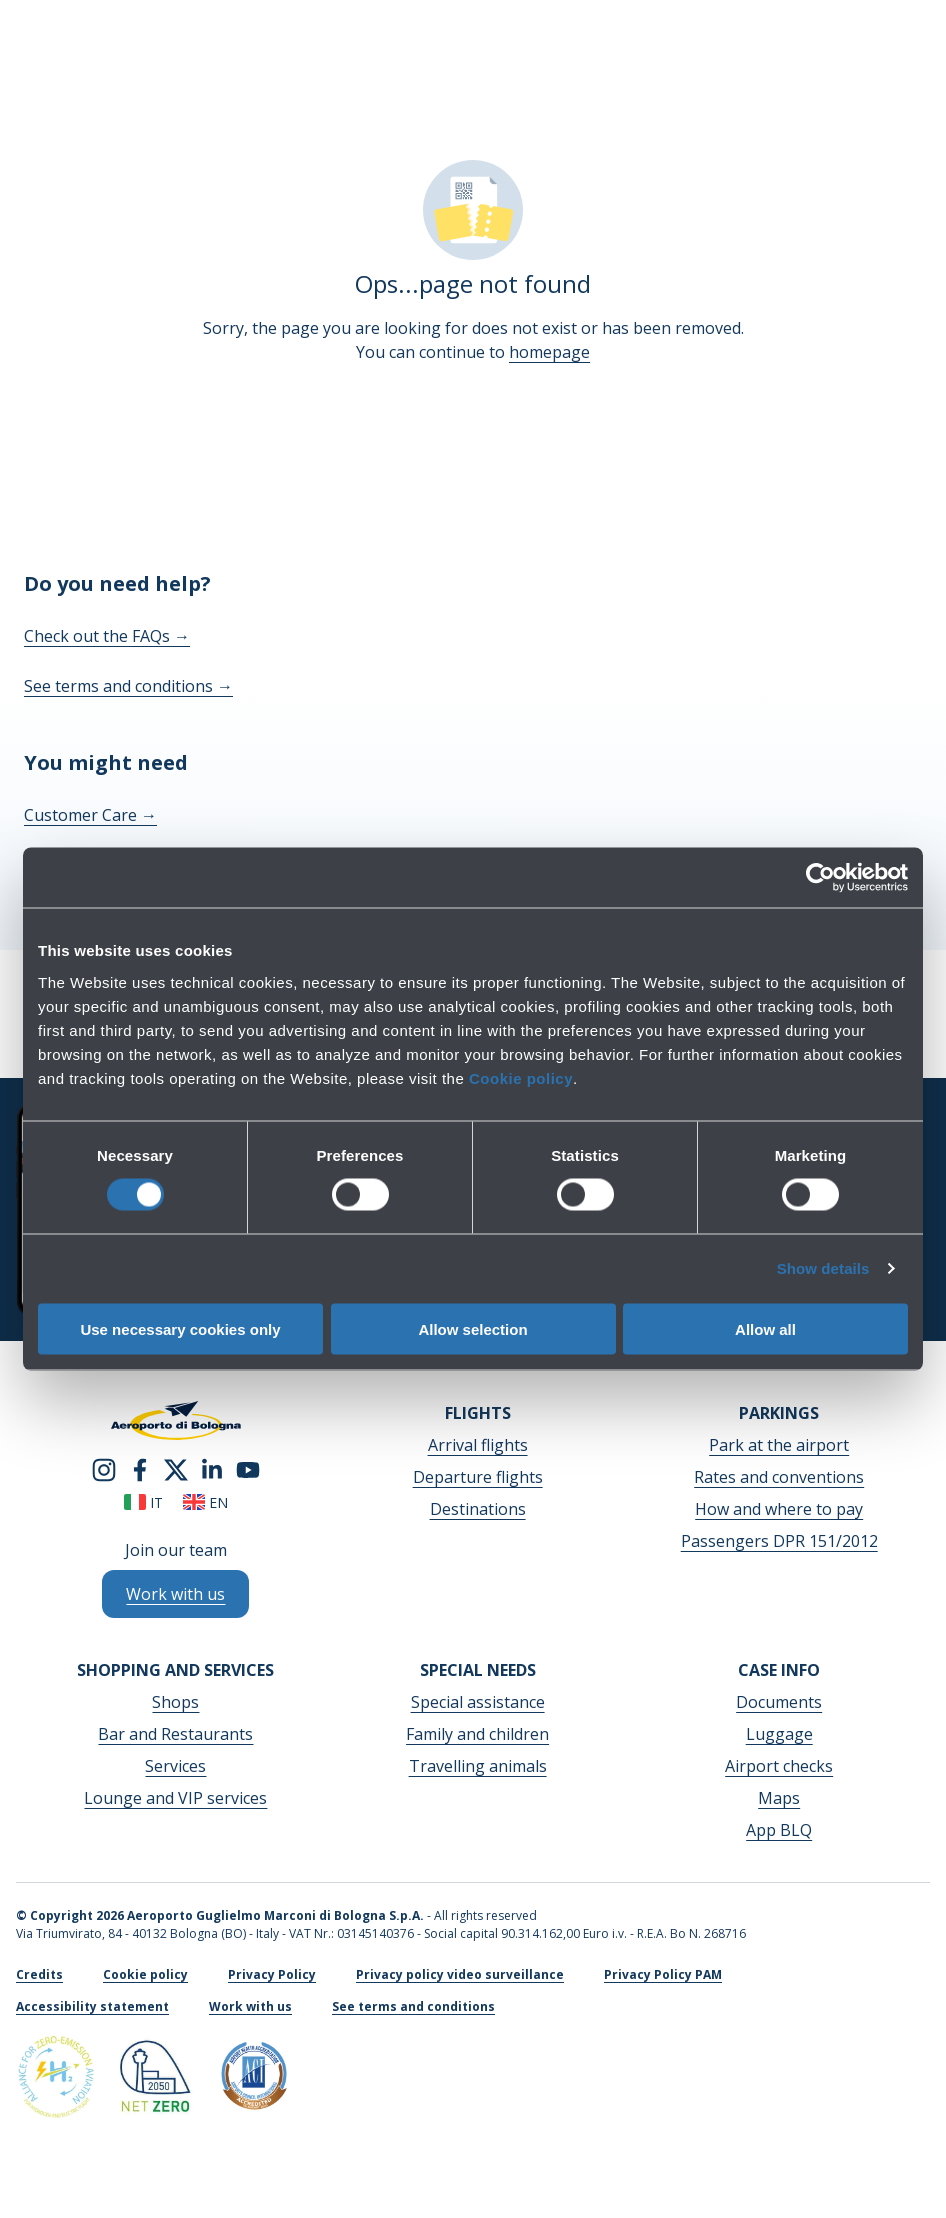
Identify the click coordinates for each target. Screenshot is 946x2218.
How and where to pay (779, 1509)
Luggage (779, 1734)
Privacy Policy (272, 1974)
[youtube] (248, 1468)
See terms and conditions (128, 686)
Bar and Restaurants (175, 1734)
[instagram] (104, 1468)
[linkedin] (212, 1468)
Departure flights (478, 1477)
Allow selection (472, 1328)
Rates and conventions (779, 1477)
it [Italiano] (143, 1502)
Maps (779, 1798)
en (205, 1502)
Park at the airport (779, 1445)
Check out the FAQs (107, 636)
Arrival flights (478, 1445)
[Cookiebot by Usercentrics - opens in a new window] (820, 878)
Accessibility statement (92, 2006)
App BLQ (779, 1830)
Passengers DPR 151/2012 (779, 1541)
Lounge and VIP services (175, 1798)
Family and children (477, 1734)
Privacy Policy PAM (663, 1974)
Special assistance (478, 1702)
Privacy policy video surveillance (460, 1974)
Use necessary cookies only (180, 1328)
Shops (175, 1702)
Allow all (765, 1328)
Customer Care (90, 815)
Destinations (478, 1509)
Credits (39, 1974)
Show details (823, 1268)
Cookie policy (521, 1077)
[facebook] (140, 1468)
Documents (779, 1702)
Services (175, 1766)
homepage (549, 352)
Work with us (250, 2006)
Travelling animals (478, 1766)
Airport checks (779, 1766)
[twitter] (176, 1468)
